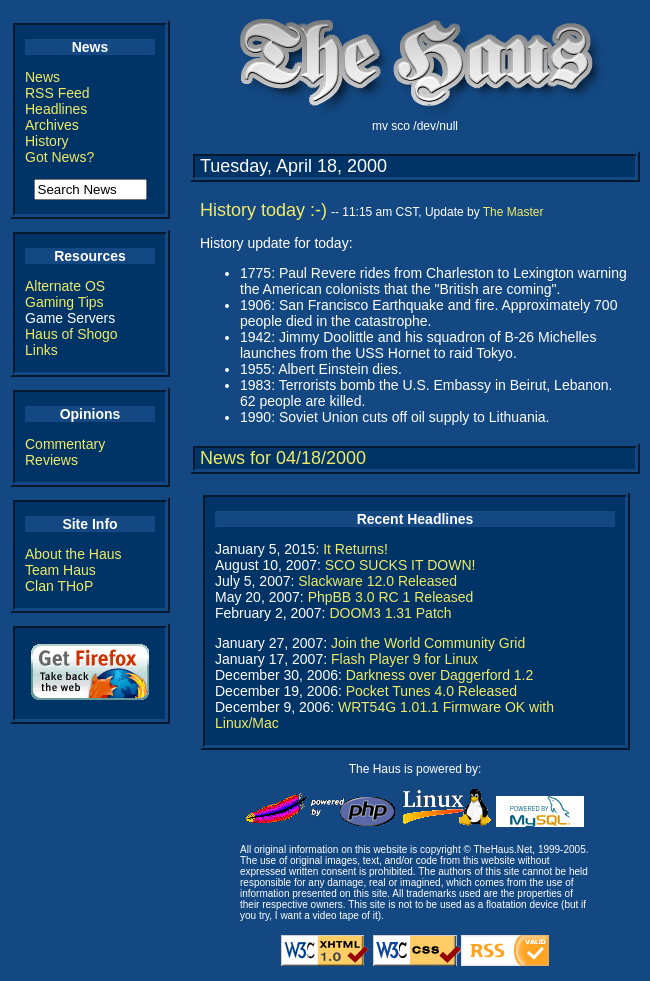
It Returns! (355, 549)
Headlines (56, 109)
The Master (513, 212)
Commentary (65, 444)
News (42, 77)
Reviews (51, 460)
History (47, 141)
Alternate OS (65, 286)
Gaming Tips (64, 302)
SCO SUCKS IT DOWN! (400, 565)
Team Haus (60, 570)
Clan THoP (59, 586)
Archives (52, 125)
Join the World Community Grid (428, 643)
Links (41, 350)
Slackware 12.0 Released (377, 581)
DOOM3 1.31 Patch (390, 613)
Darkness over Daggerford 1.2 (440, 675)
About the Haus (73, 554)
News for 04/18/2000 (283, 458)
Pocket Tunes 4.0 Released (431, 691)
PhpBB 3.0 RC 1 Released (391, 597)
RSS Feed (57, 93)
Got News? (59, 157)
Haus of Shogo (71, 334)
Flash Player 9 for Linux (404, 659)
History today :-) (263, 210)
